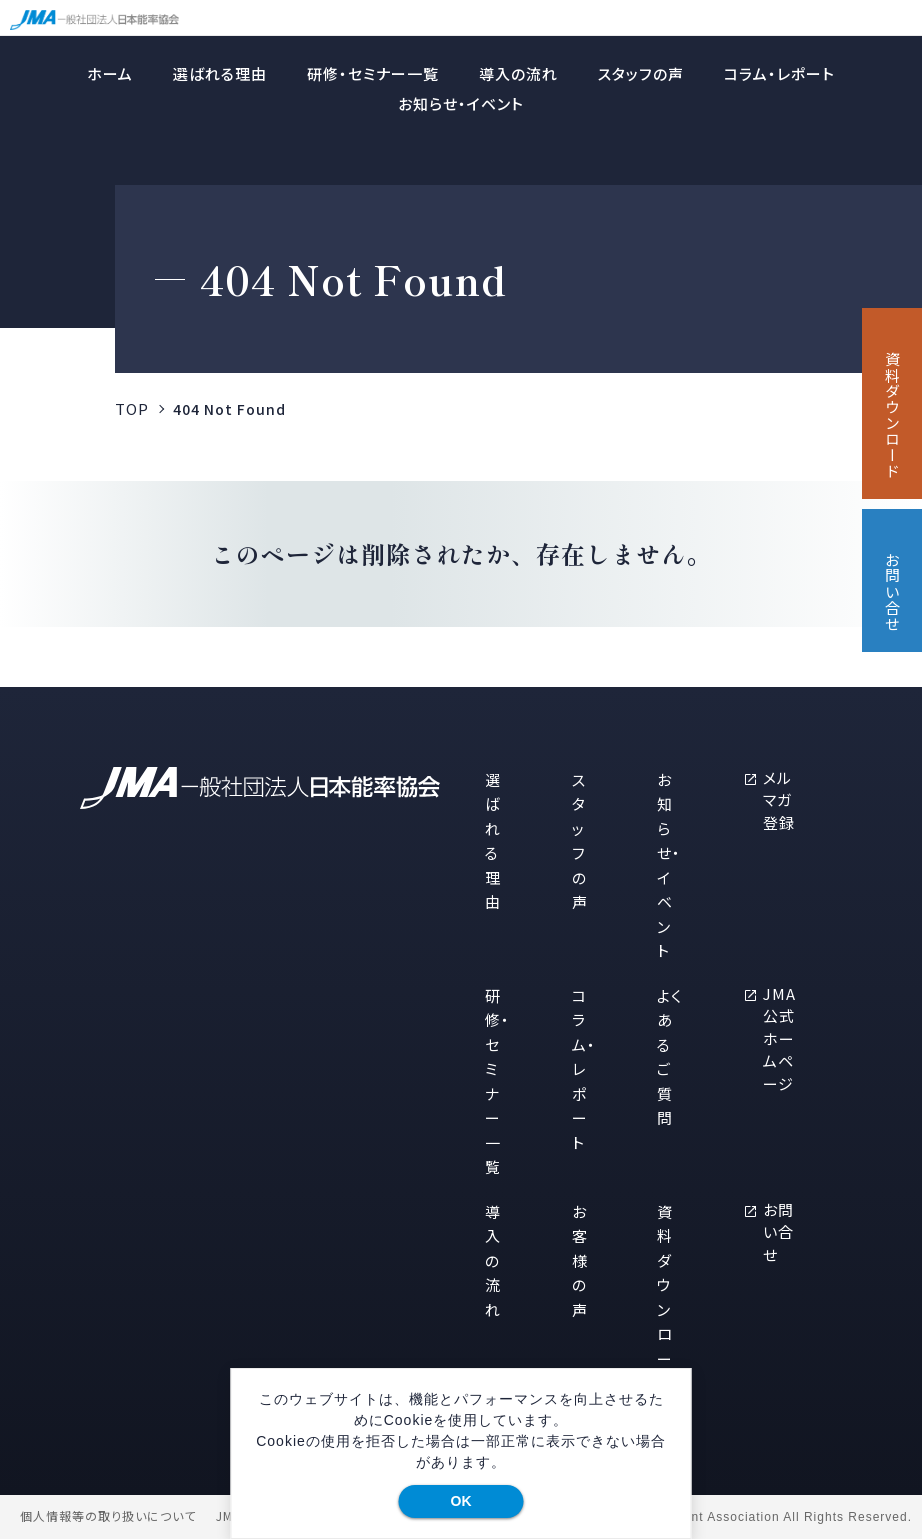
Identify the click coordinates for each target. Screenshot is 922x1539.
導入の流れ (518, 73)
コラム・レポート (779, 73)
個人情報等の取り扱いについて (108, 1516)
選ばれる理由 (220, 73)
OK (461, 1501)
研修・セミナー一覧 (373, 73)
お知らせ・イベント (461, 103)
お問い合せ (778, 1232)
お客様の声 (580, 1260)
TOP (132, 408)
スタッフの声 (641, 73)
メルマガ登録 (779, 800)
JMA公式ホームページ (779, 1038)
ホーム (110, 73)
